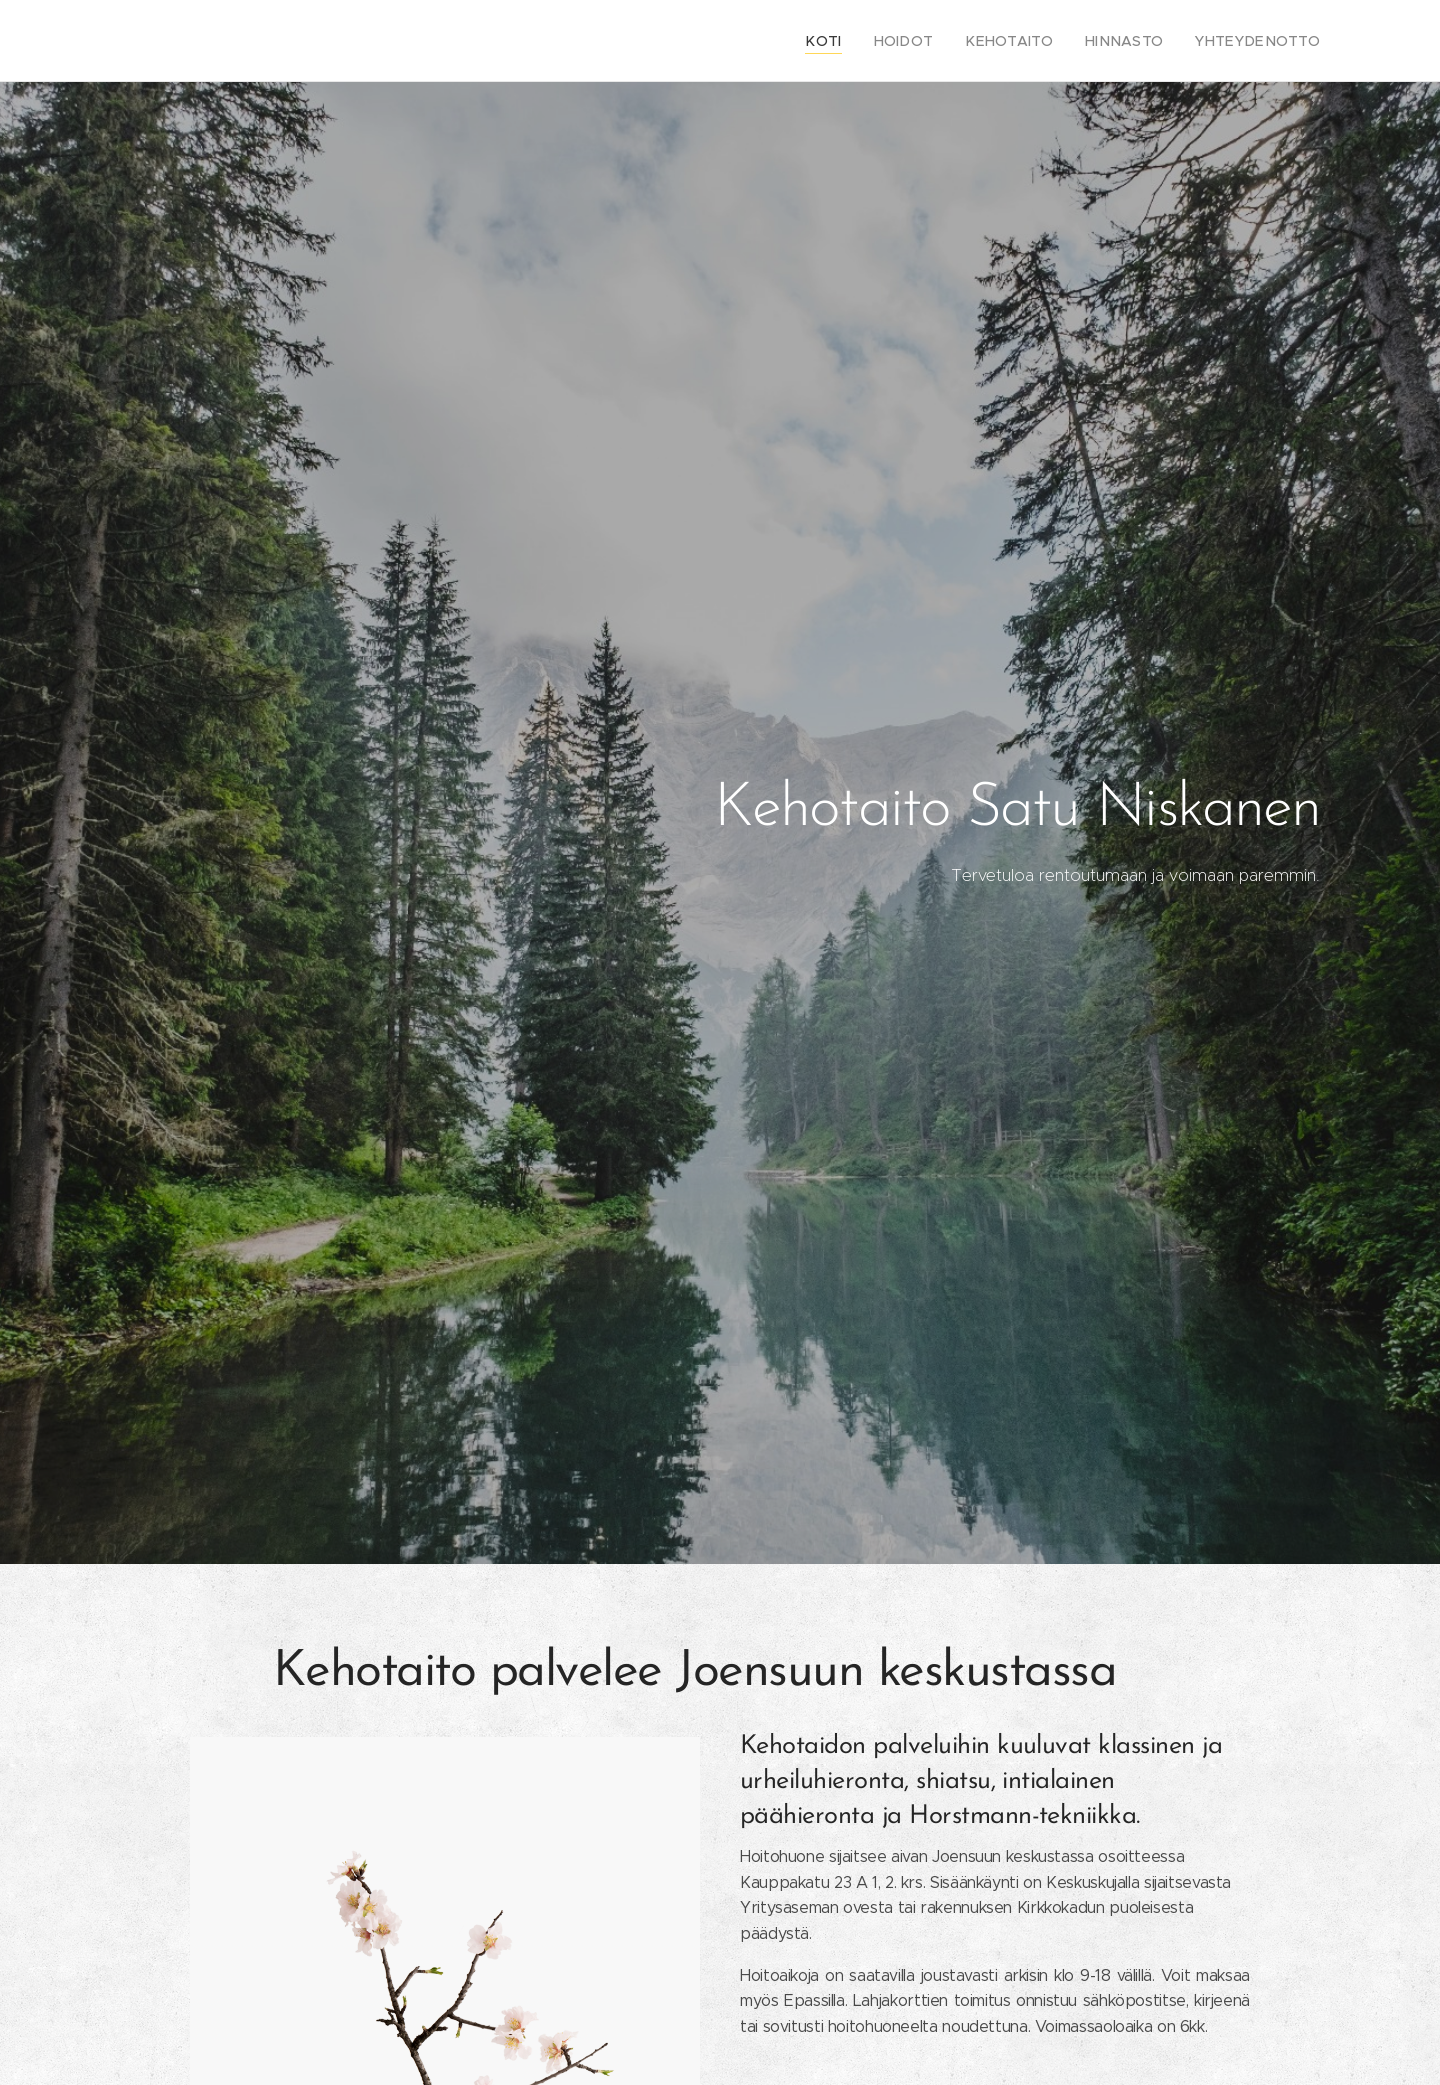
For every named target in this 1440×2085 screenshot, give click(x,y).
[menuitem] (863, 41)
